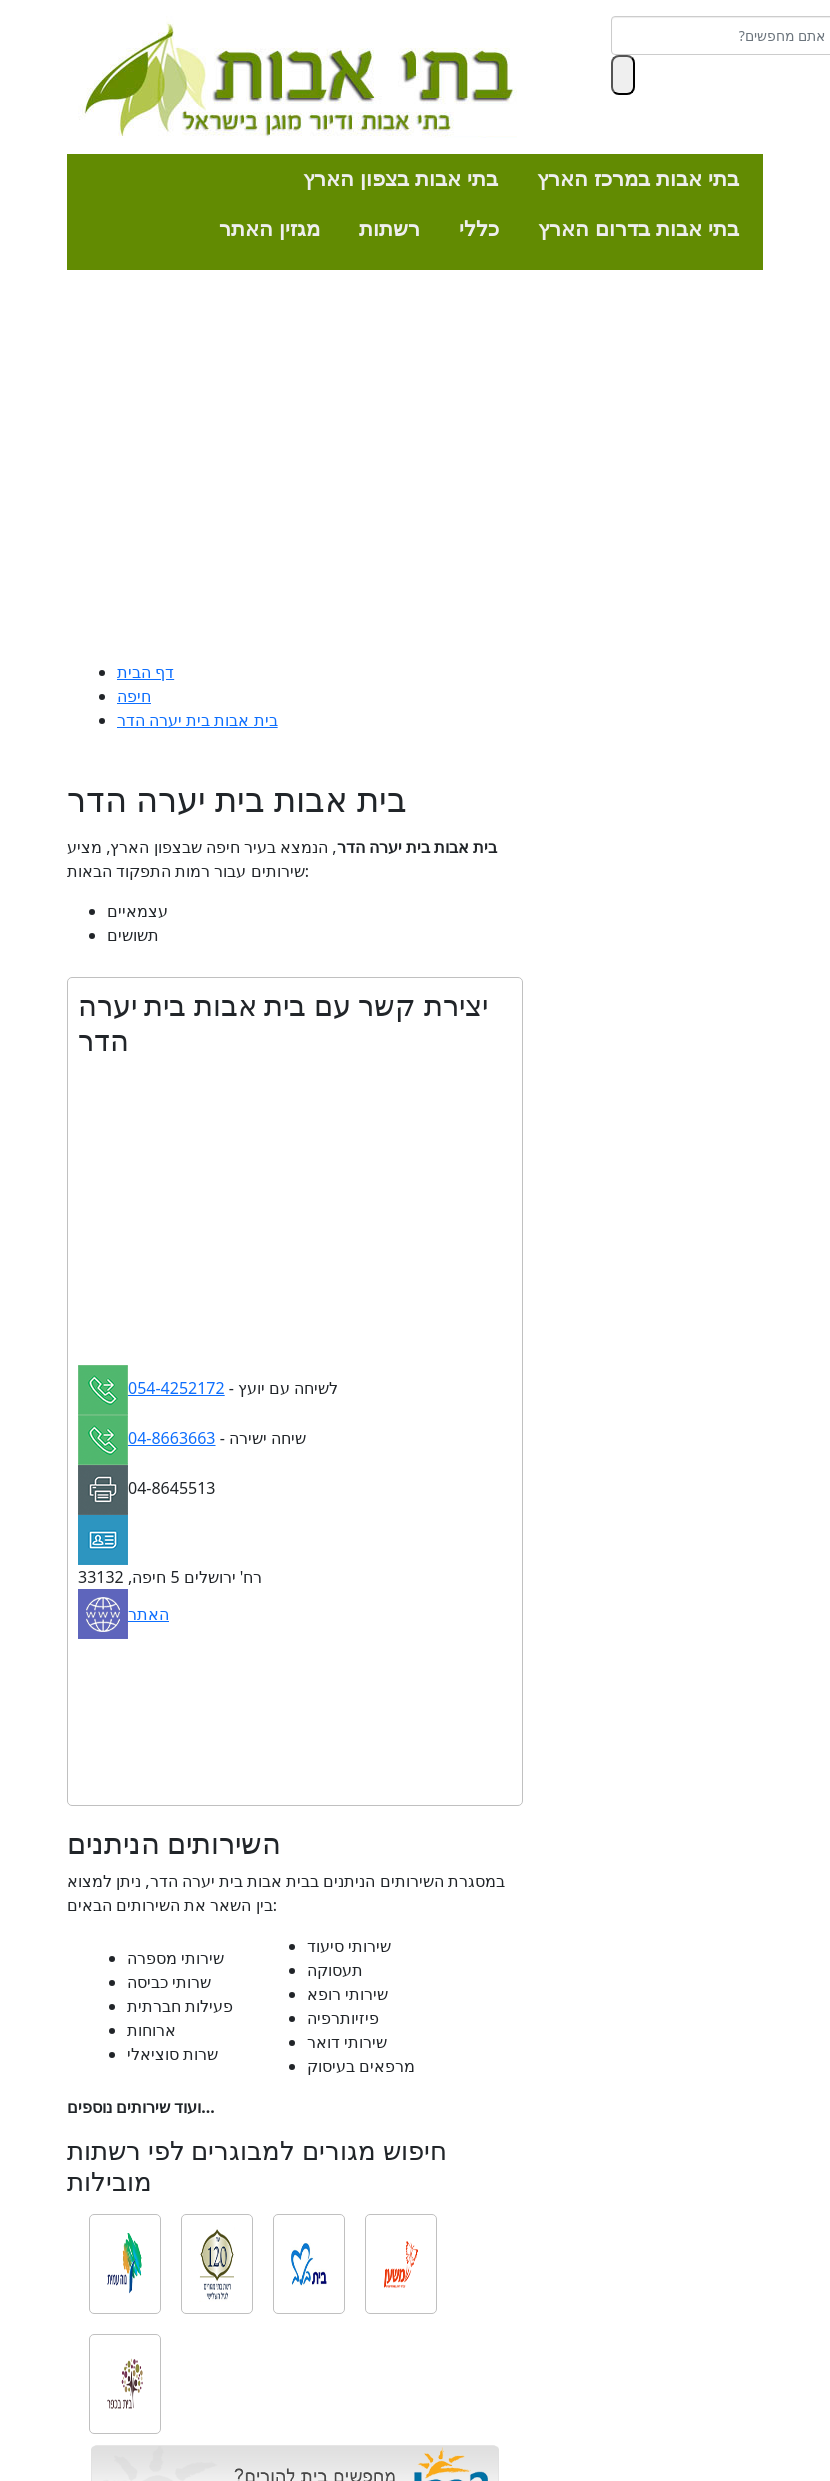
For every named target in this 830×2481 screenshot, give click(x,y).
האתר (148, 1614)
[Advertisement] (415, 470)
